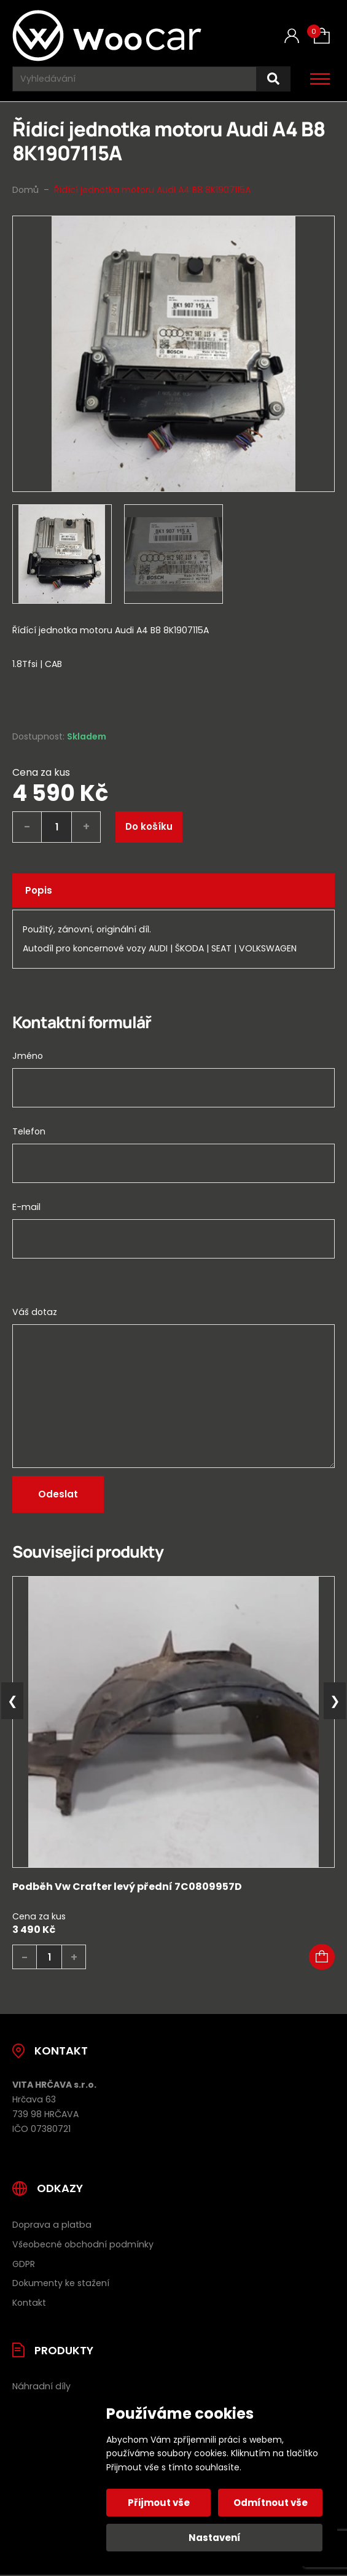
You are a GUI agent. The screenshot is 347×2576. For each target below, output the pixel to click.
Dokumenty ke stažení (60, 2283)
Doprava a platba (52, 2225)
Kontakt (29, 2303)
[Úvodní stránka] (109, 35)
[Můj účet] (291, 36)
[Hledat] (273, 79)
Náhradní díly (41, 2386)
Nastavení (215, 2537)
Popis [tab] (38, 890)
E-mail (26, 1207)
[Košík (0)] (322, 36)
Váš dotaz (34, 1312)
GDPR (23, 2264)
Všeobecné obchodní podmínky (83, 2244)
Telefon (28, 1131)
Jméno (27, 1056)
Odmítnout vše (270, 2502)
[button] (322, 1957)
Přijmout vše (159, 2502)
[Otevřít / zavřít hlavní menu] (320, 78)
